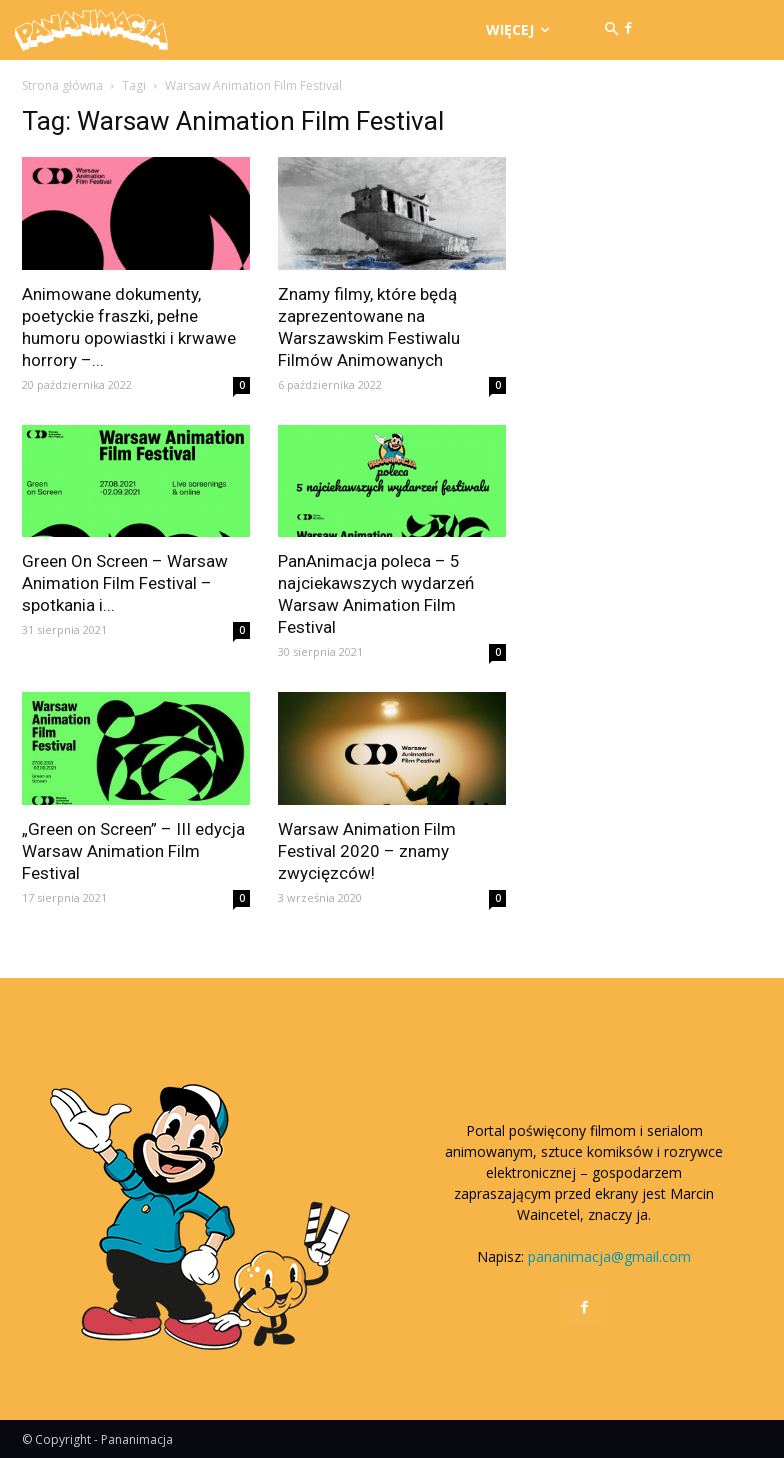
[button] (611, 30)
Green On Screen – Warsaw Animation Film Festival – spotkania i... (125, 583)
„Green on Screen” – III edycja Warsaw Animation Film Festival (133, 851)
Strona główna (62, 85)
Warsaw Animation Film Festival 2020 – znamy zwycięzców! (367, 851)
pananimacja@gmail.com (609, 1256)
